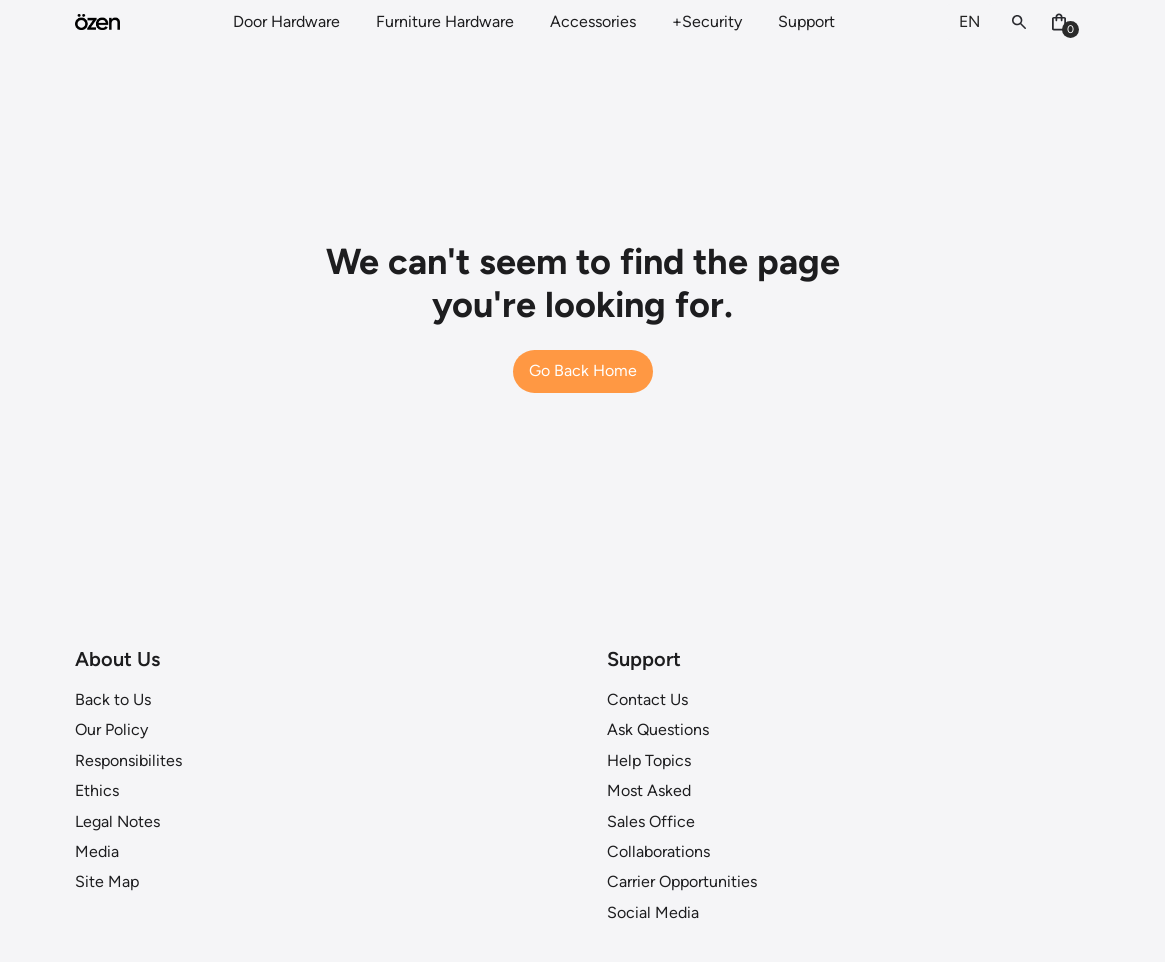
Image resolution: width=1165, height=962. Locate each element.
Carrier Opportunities (682, 881)
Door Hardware (286, 21)
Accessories (593, 21)
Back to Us (113, 699)
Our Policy (111, 729)
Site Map (107, 881)
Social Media (653, 912)
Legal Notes (117, 821)
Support (806, 21)
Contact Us (647, 699)
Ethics (97, 790)
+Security (707, 21)
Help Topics (649, 760)
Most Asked (649, 790)
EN (969, 21)
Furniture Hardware (445, 21)
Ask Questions (658, 729)
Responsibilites (128, 760)
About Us (117, 659)
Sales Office (651, 821)
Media (97, 851)
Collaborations (658, 851)
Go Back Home (583, 370)
